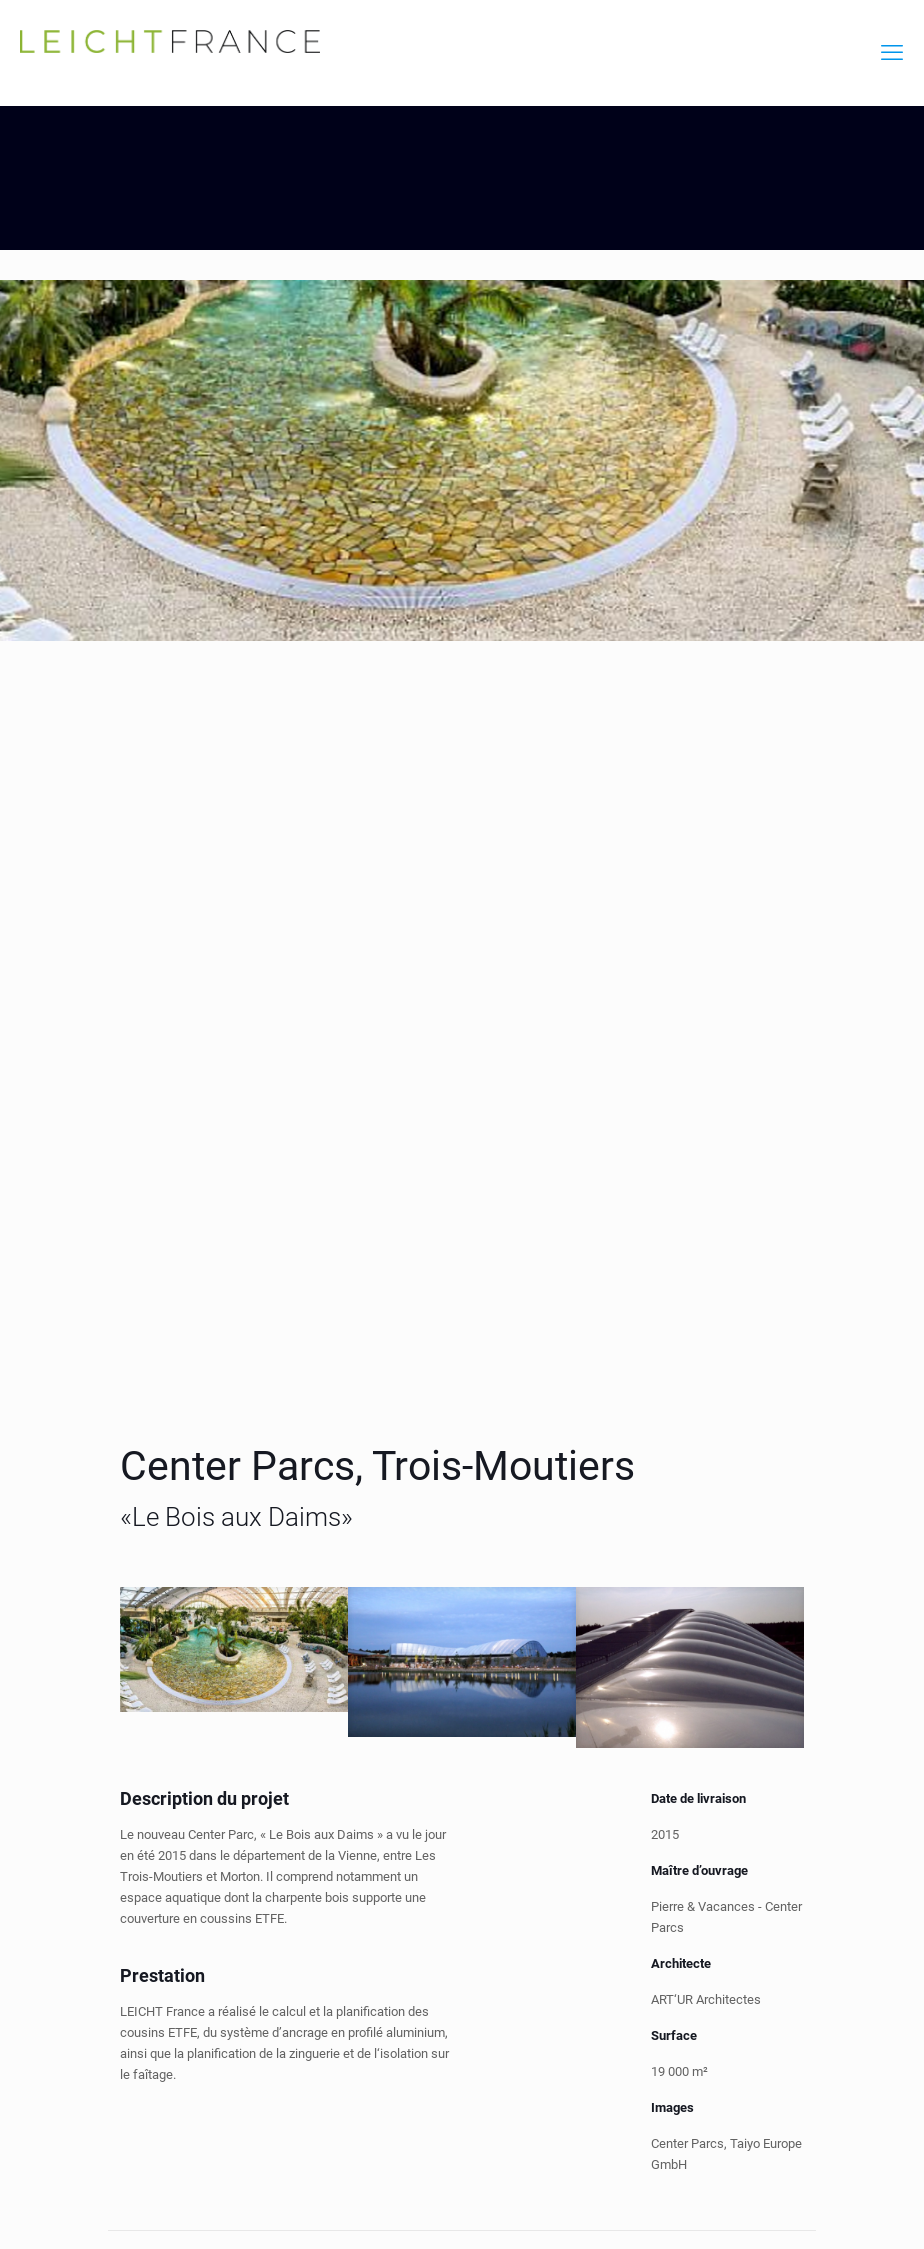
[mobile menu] (892, 53)
